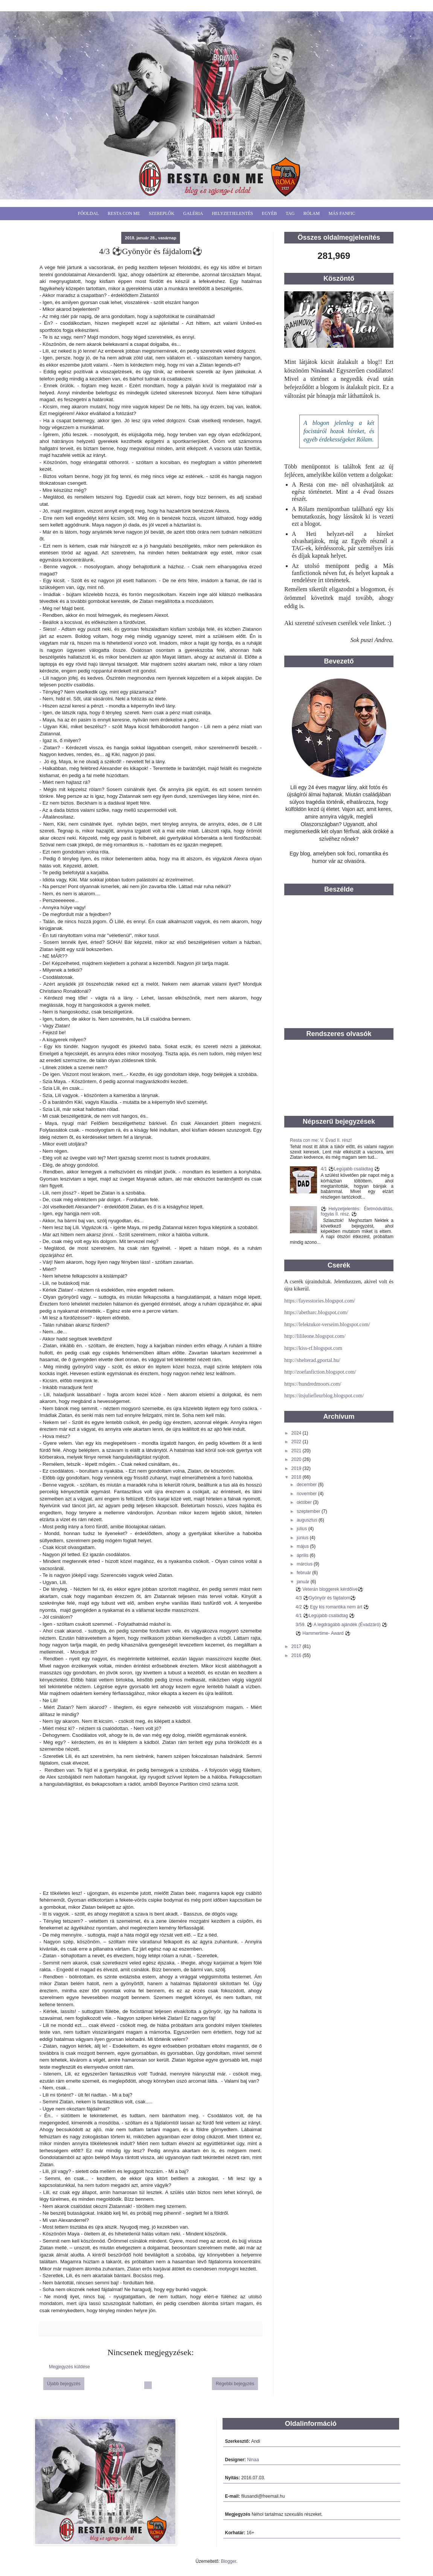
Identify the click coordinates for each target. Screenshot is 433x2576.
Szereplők (161, 213)
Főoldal (88, 213)
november (307, 1493)
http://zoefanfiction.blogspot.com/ (320, 1372)
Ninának (322, 370)
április (303, 1555)
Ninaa (253, 2459)
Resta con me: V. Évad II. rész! (321, 1140)
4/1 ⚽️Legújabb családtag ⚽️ (350, 1169)
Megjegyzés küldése (69, 2366)
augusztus (308, 1520)
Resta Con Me (124, 213)
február (304, 1572)
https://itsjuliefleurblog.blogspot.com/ (324, 1395)
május (303, 1546)
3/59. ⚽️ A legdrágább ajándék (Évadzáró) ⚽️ (341, 1624)
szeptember (309, 1511)
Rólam (311, 213)
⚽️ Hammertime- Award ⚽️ (323, 1633)
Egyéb (269, 213)
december (307, 1484)
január (304, 1581)
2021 (297, 1450)
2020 (297, 1459)
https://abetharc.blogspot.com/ (316, 1312)
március (305, 1564)
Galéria (193, 213)
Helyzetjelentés (232, 213)
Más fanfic (341, 213)
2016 (297, 1655)
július (302, 1528)
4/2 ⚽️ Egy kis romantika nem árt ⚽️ (332, 1607)
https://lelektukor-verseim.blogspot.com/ (327, 1324)
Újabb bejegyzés (64, 2383)
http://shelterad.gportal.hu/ (312, 1360)
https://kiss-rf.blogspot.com (313, 1348)
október (305, 1502)
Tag (290, 213)
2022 (297, 1441)
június (303, 1537)
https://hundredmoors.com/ (312, 1384)
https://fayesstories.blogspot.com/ (319, 1301)
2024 (297, 1433)
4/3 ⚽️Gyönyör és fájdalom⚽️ (326, 1598)
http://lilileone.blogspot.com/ (315, 1336)
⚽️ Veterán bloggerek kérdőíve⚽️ (329, 1589)
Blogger (228, 2561)
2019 (297, 1468)
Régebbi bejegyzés (235, 2383)
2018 (297, 1477)
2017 (297, 1646)
